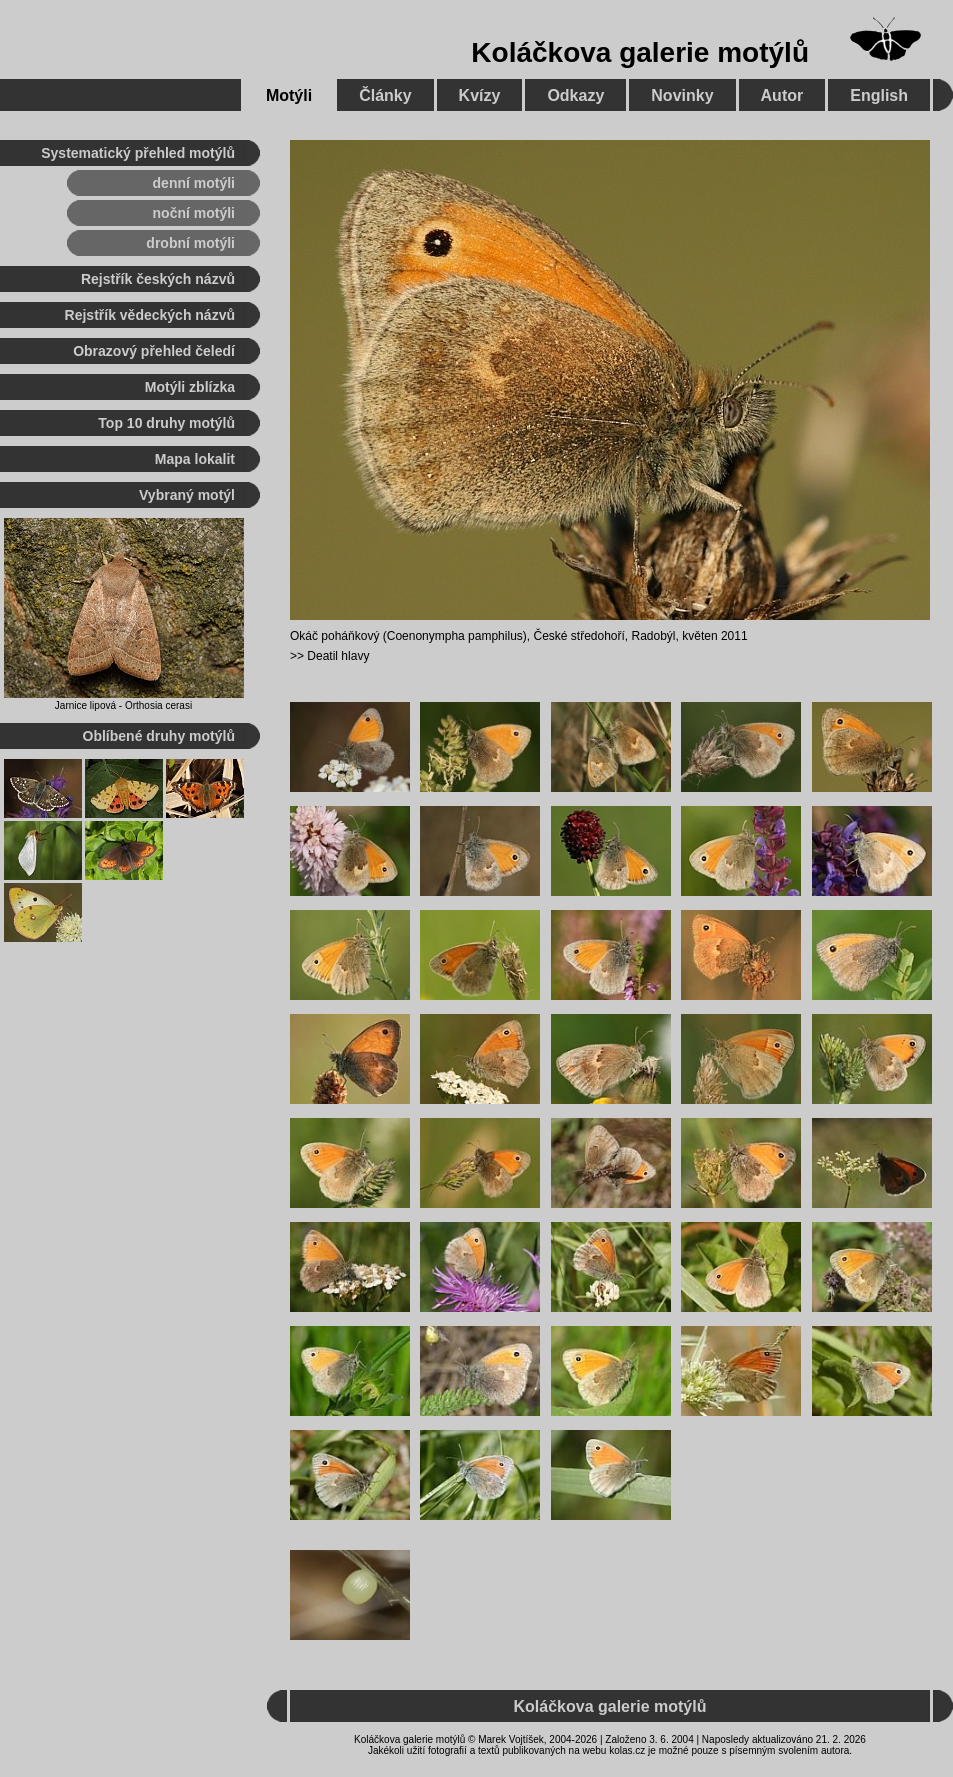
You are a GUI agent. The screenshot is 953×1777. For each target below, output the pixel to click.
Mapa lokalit (195, 459)
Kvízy (480, 95)
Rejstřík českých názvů (158, 279)
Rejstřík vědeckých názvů (150, 315)
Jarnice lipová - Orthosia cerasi (123, 705)
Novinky (682, 95)
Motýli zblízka (190, 387)
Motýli (289, 95)
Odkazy (575, 95)
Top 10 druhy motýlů (166, 423)
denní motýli (194, 183)
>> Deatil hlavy (329, 656)
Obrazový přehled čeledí (154, 351)
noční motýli (194, 213)
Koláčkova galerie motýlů (640, 52)
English (879, 95)
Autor (782, 95)
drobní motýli (190, 243)
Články (385, 95)
